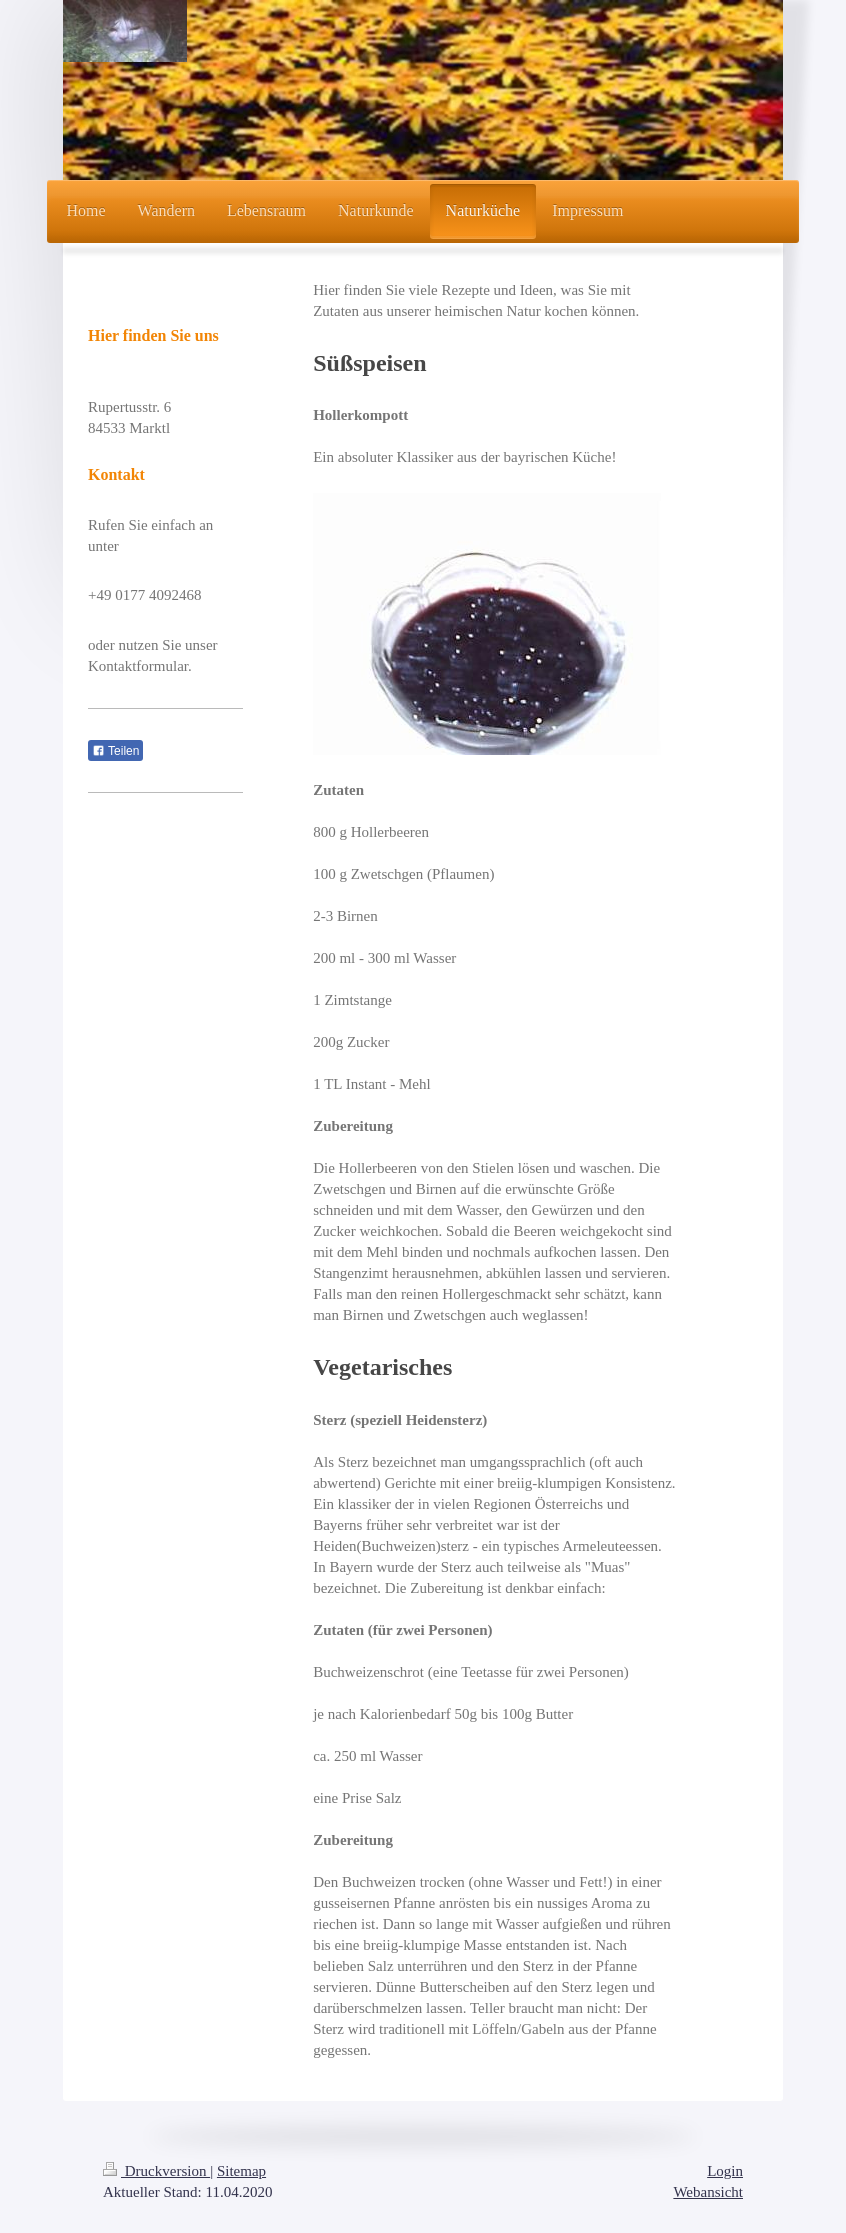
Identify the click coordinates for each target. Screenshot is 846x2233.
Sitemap (241, 2171)
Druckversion (156, 2171)
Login (725, 2171)
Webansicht (708, 2192)
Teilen (115, 751)
